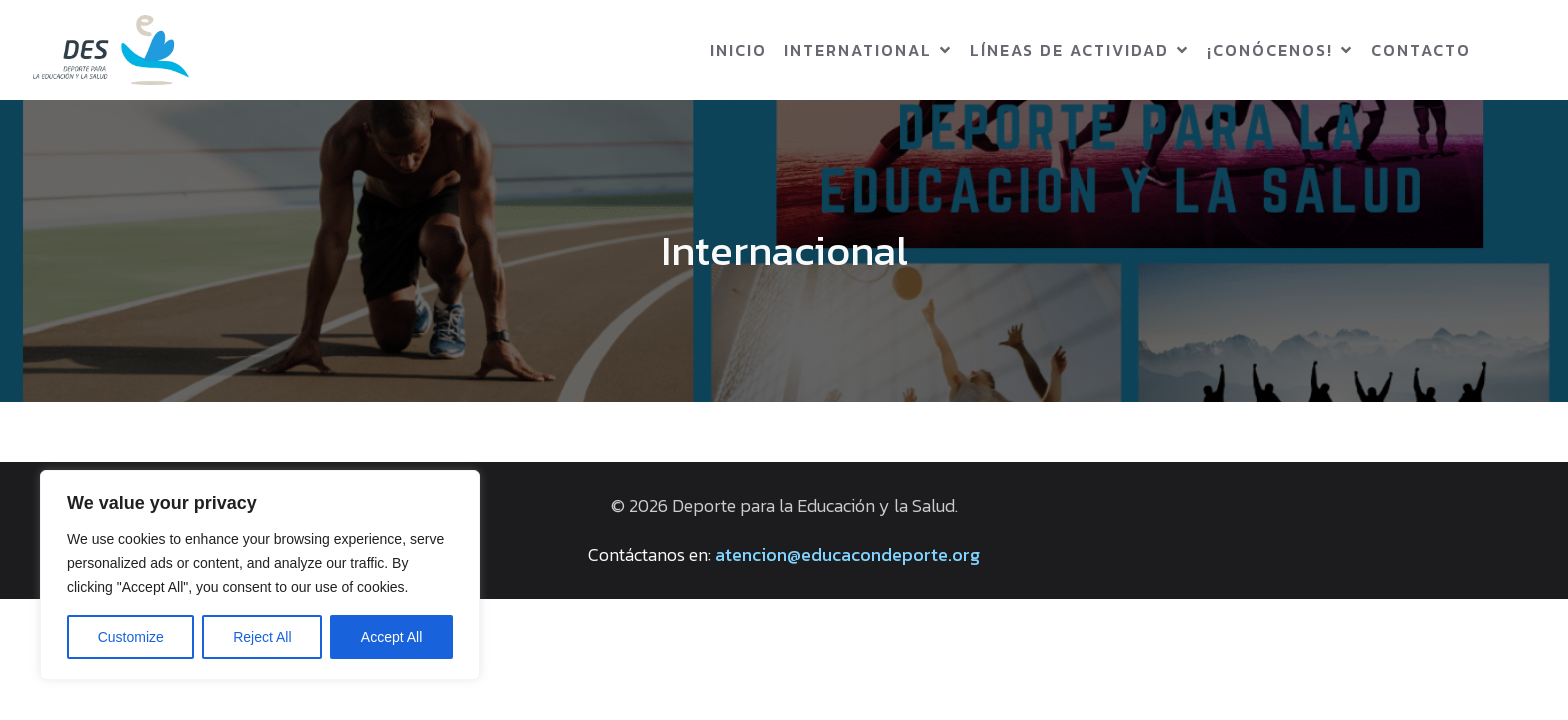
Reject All (262, 637)
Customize (131, 637)
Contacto (1421, 50)
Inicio (738, 50)
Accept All (391, 637)
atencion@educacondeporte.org (847, 554)
